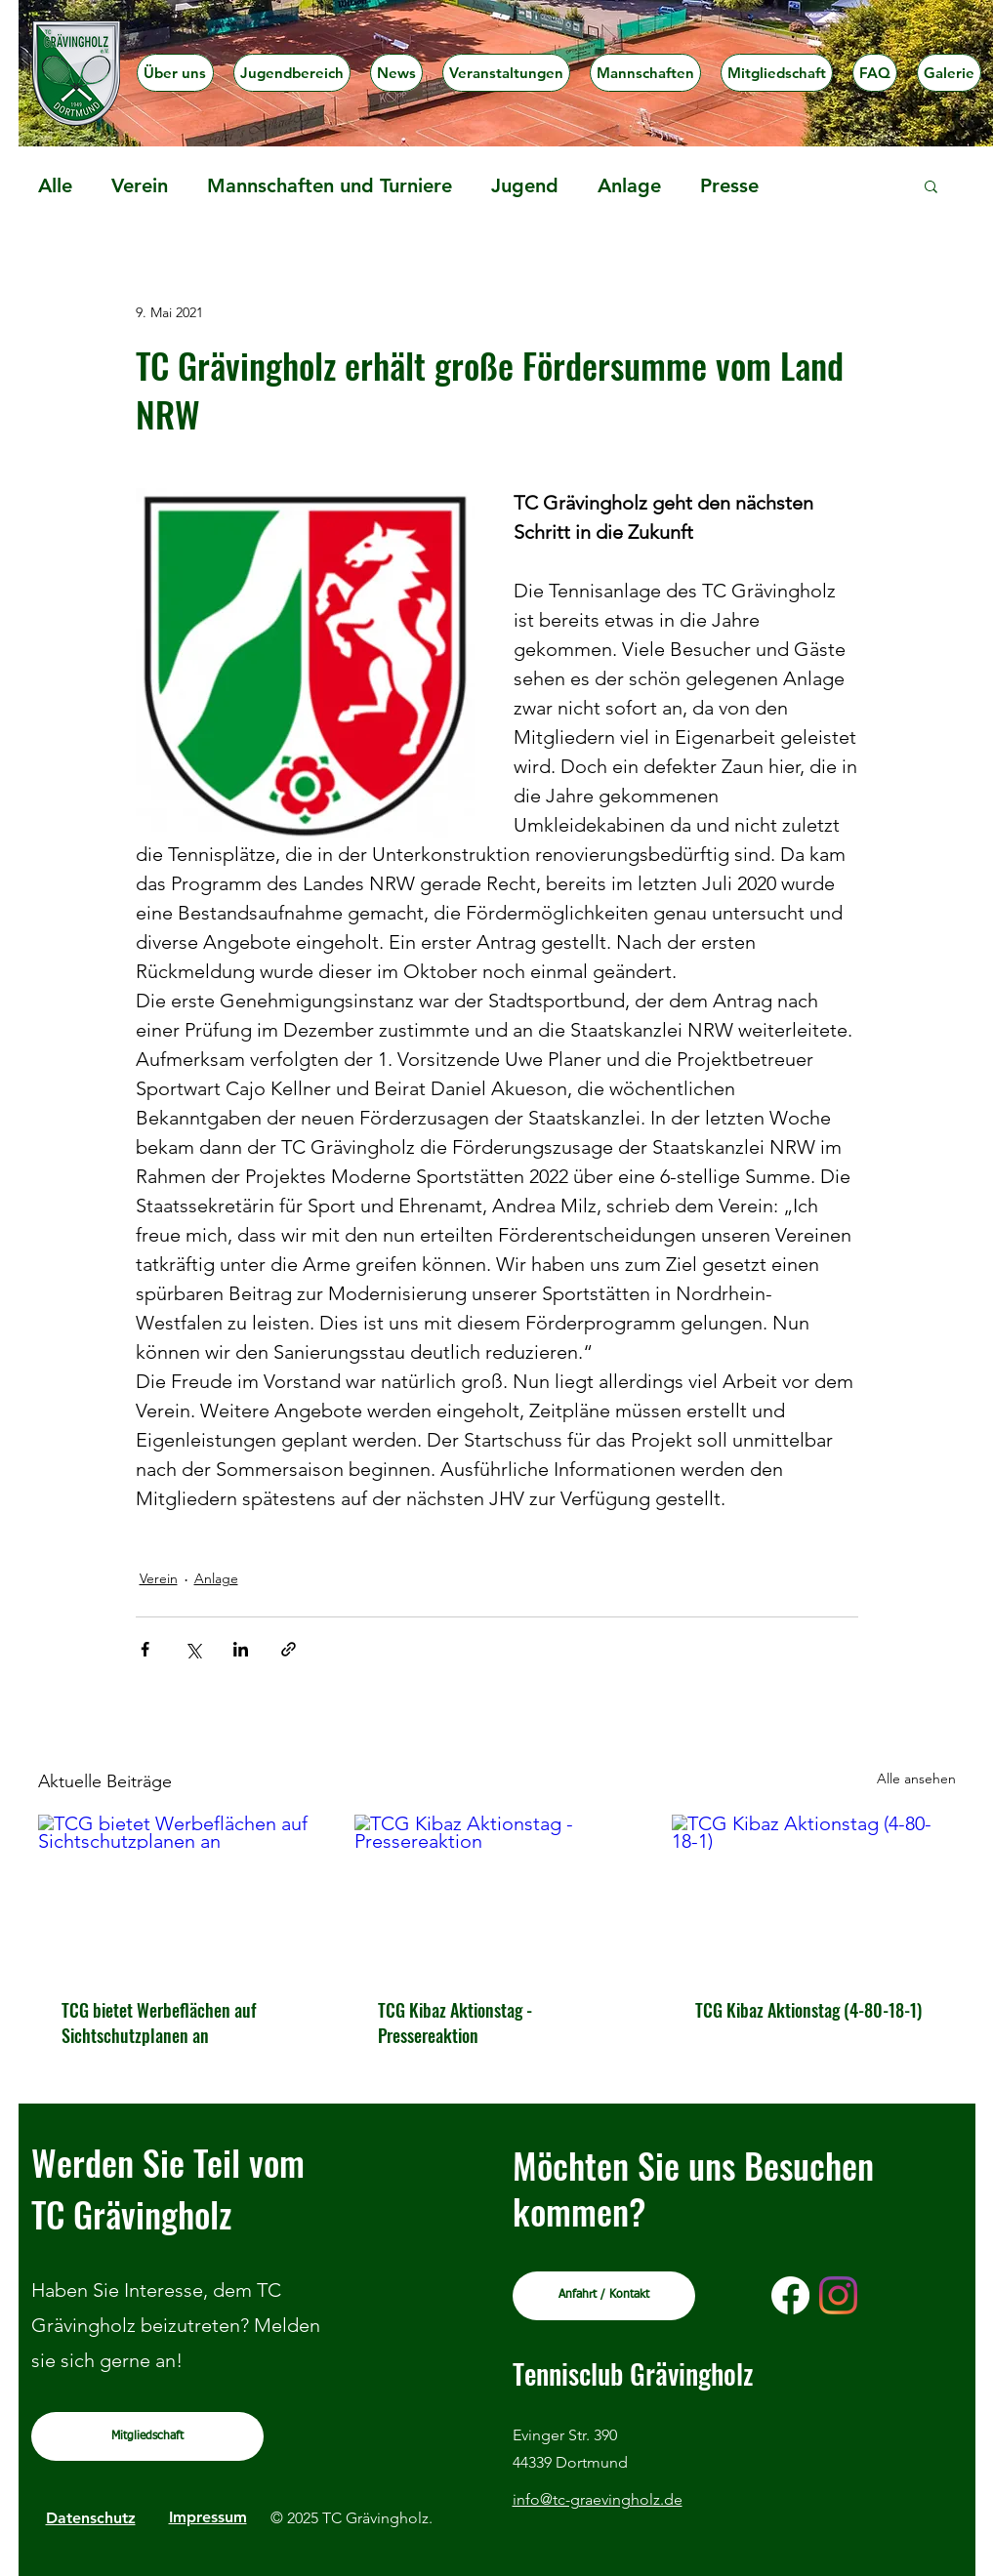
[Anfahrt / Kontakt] (604, 2295)
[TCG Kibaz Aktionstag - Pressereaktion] (496, 1895)
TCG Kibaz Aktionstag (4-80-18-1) (808, 2010)
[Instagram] (838, 2295)
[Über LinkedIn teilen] (240, 1649)
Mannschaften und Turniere (329, 185)
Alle (55, 185)
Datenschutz (91, 2518)
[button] (292, 73)
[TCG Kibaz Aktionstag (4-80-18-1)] (814, 1894)
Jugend (525, 185)
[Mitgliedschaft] (147, 2436)
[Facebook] (790, 2295)
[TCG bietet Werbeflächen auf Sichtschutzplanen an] (180, 1894)
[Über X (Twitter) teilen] (193, 1649)
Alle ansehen (916, 1778)
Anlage (629, 185)
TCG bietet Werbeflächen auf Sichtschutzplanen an (159, 2022)
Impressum (208, 2517)
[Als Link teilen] (288, 1649)
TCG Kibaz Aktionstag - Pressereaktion (455, 2022)
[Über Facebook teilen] (145, 1649)
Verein (139, 185)
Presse (729, 185)
